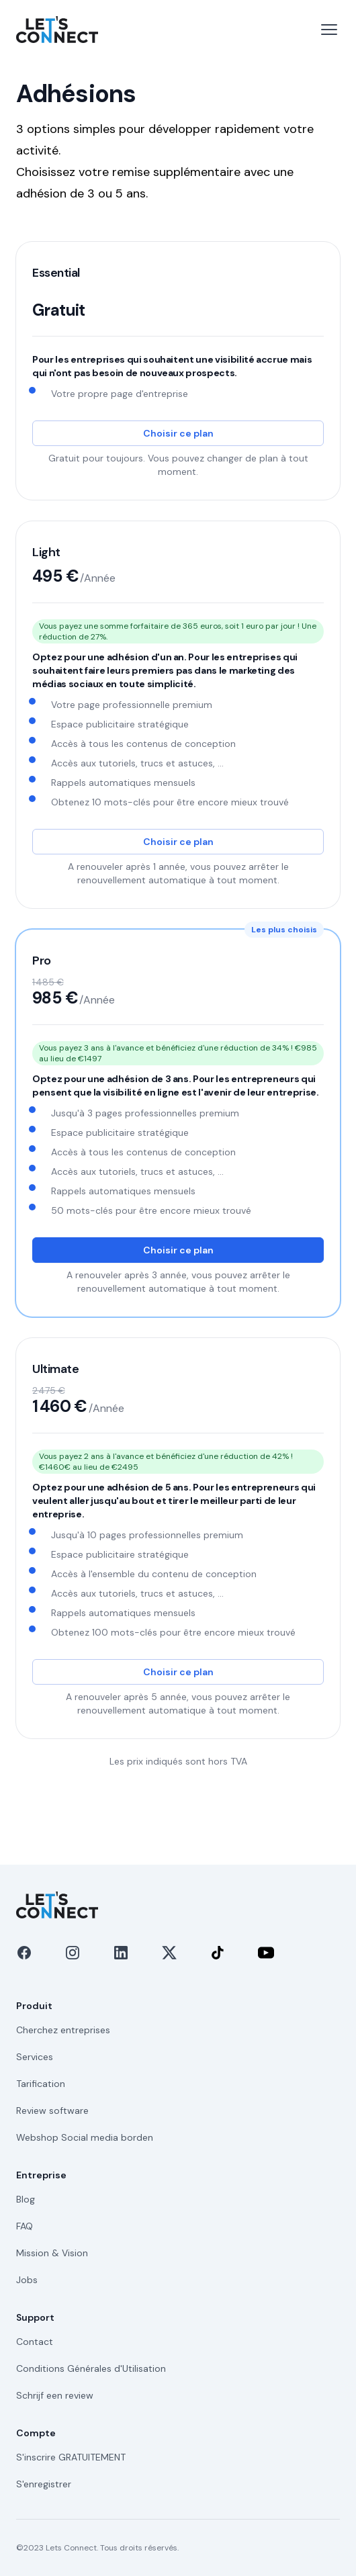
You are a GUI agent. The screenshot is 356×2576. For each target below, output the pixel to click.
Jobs (27, 2280)
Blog (25, 2199)
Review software (52, 2110)
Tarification (40, 2084)
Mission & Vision (52, 2253)
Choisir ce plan (178, 433)
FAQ (24, 2226)
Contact (34, 2342)
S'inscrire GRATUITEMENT (71, 2457)
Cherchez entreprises (63, 2030)
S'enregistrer (43, 2484)
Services (34, 2057)
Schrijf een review (54, 2395)
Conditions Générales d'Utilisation (91, 2368)
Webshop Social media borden (84, 2137)
